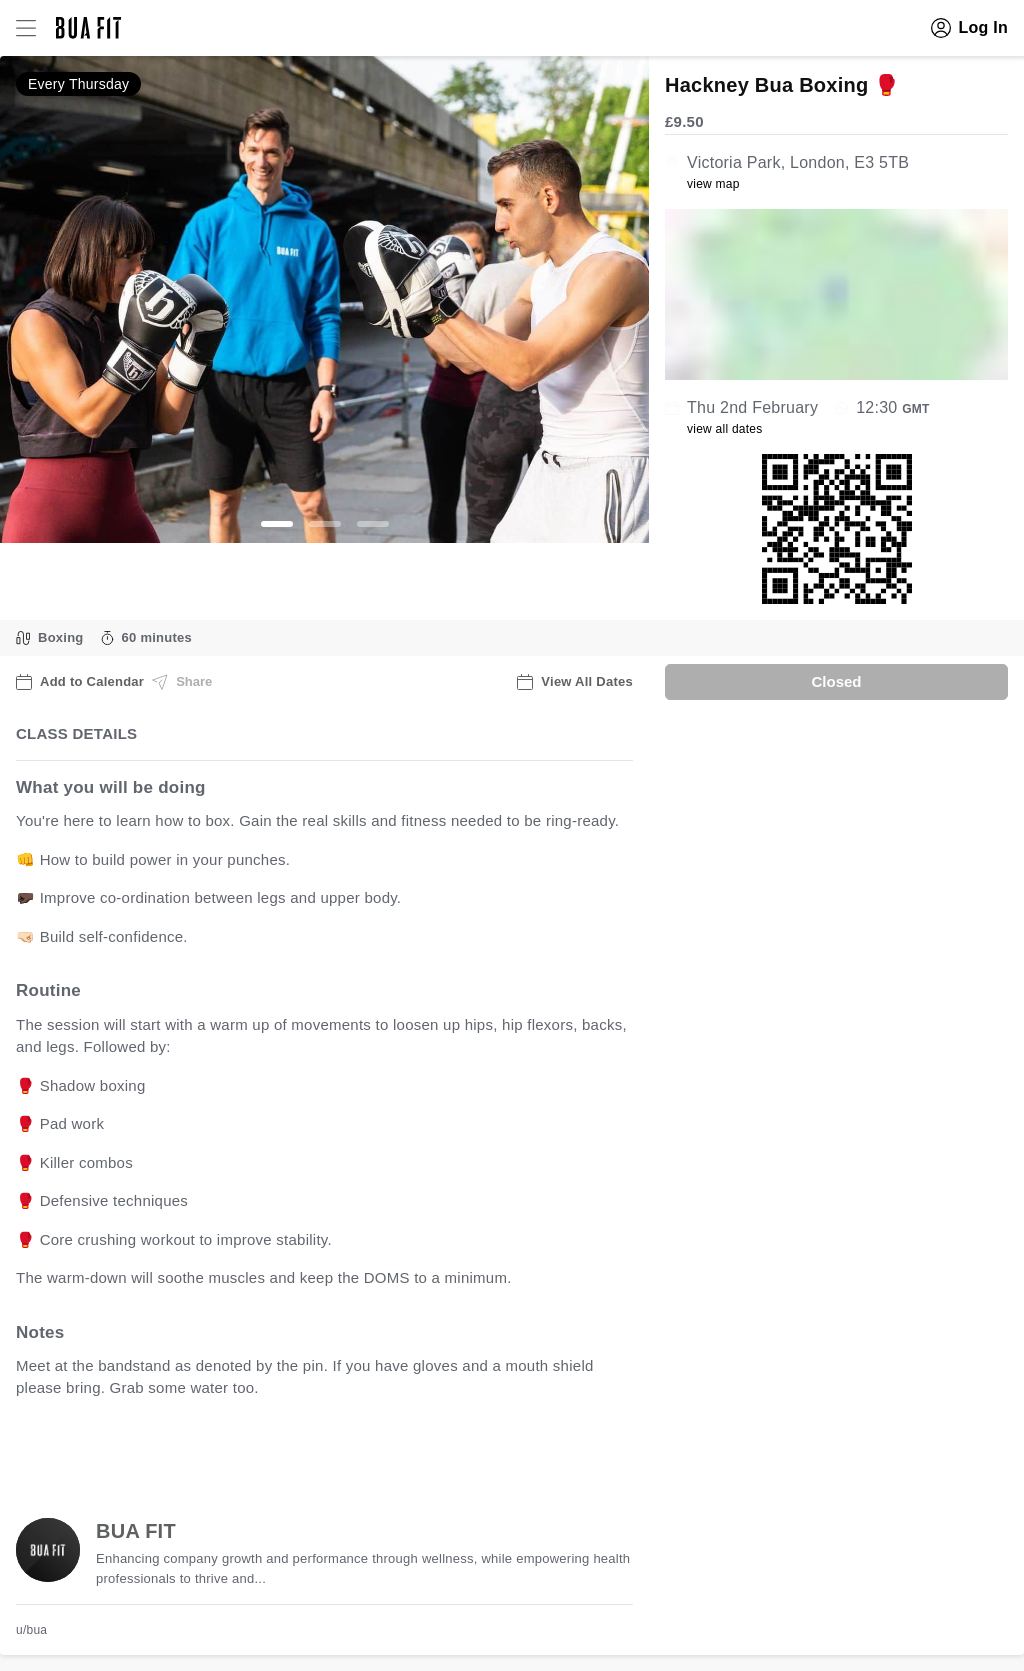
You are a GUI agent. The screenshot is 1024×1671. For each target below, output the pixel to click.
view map (713, 184)
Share (182, 682)
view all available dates (421, 1450)
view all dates (725, 429)
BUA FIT (136, 1531)
